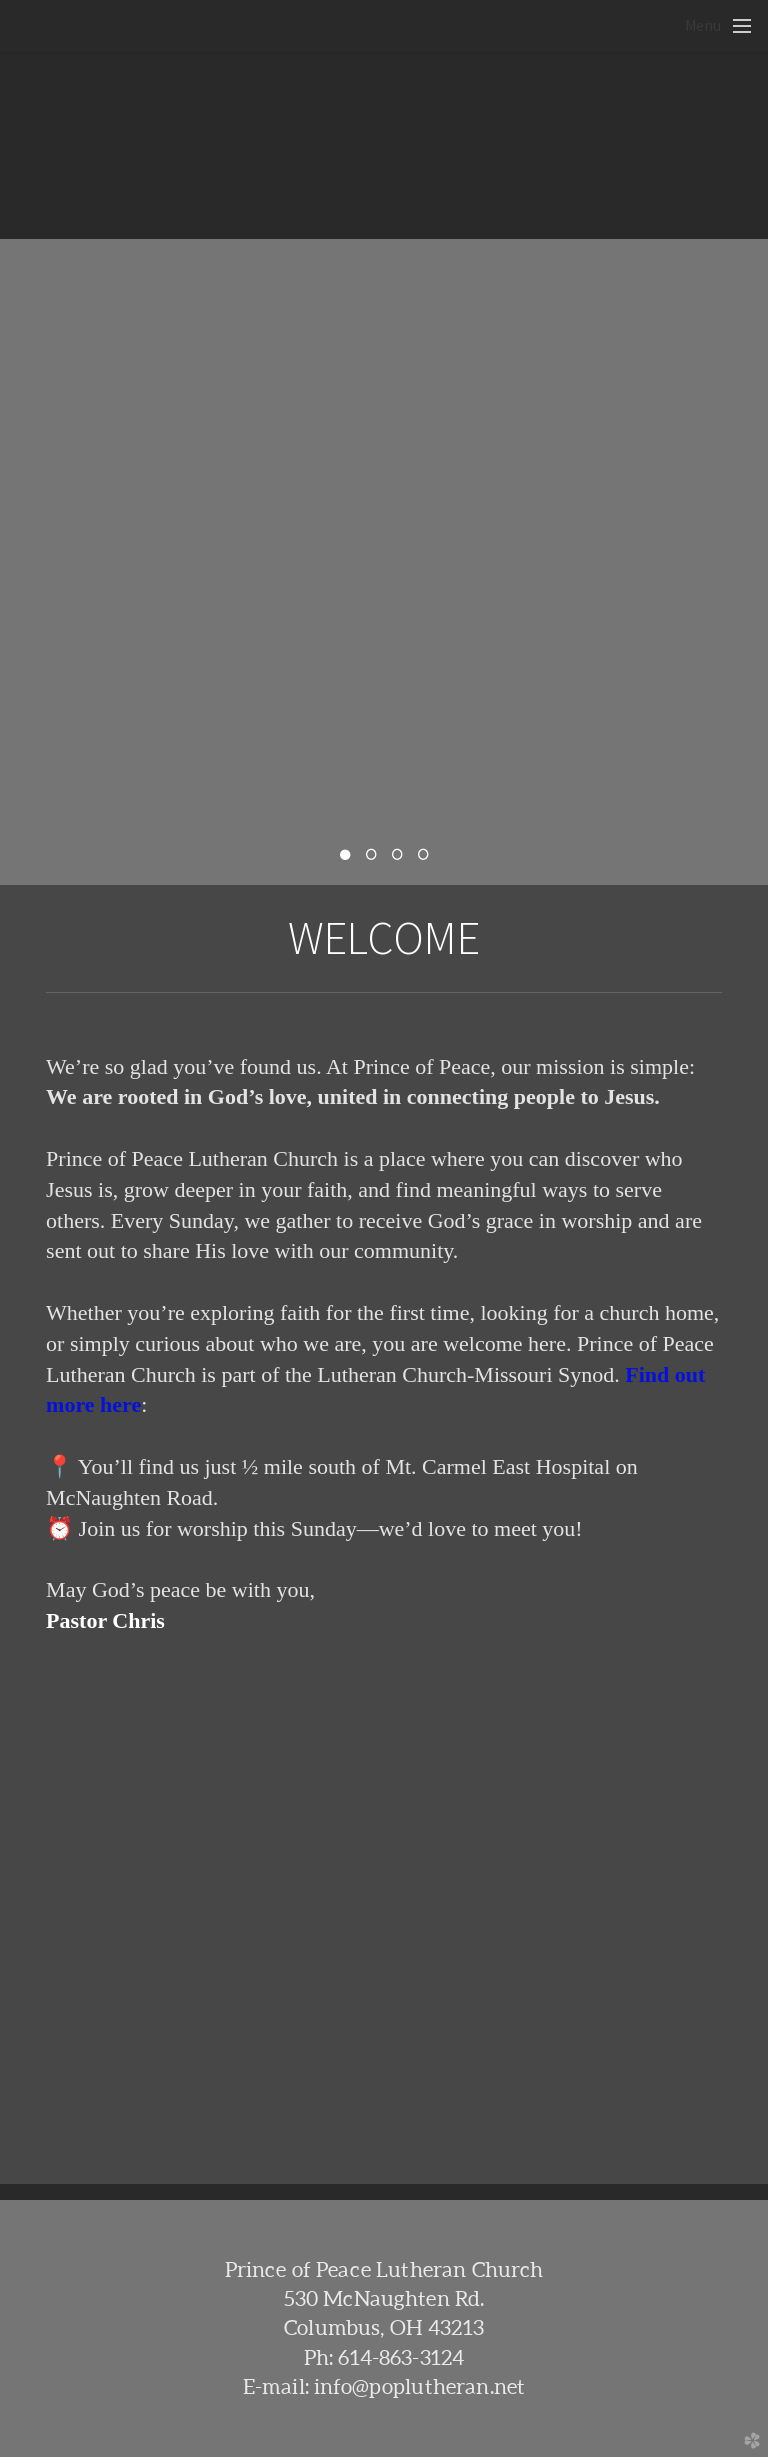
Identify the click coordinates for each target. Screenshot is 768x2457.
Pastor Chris (105, 1620)
